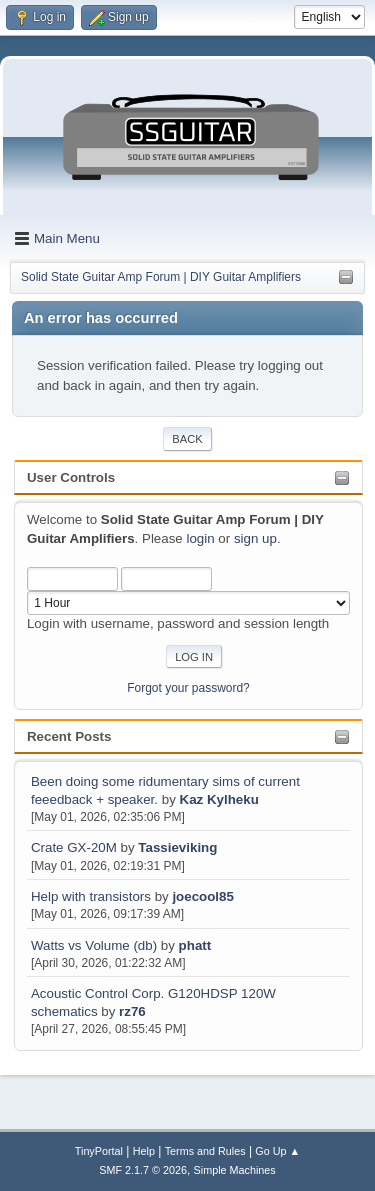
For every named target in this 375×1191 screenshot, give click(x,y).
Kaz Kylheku (219, 799)
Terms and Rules (205, 1151)
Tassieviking (177, 847)
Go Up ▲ (277, 1151)
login (200, 538)
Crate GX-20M (74, 847)
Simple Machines (235, 1170)
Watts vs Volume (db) (94, 945)
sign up (255, 538)
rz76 (132, 1011)
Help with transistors (91, 896)
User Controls (71, 477)
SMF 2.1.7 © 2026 (143, 1170)
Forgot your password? (188, 688)
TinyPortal (99, 1151)
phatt (195, 945)
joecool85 (202, 896)
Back (187, 439)
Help (144, 1151)
